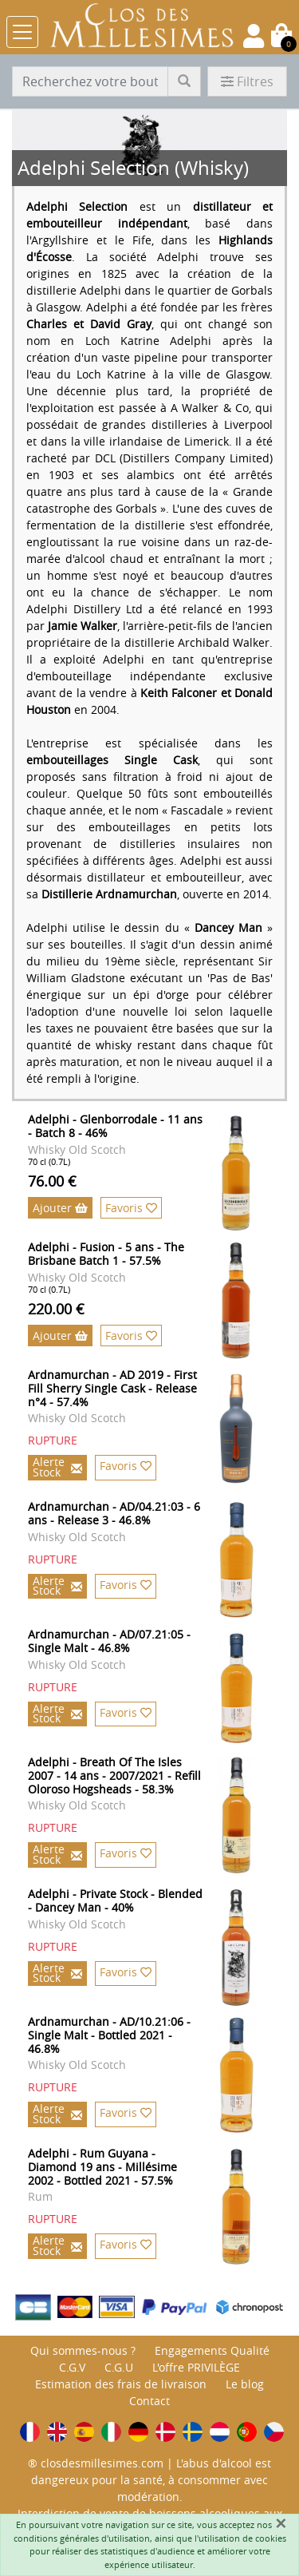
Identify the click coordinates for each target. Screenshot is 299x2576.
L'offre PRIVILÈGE (196, 2367)
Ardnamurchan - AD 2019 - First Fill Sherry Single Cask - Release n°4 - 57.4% (112, 1388)
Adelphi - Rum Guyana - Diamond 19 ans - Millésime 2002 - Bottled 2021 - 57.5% (102, 2167)
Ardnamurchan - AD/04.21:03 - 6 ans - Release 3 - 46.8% (114, 1513)
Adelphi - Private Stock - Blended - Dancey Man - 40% (115, 1900)
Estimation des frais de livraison (121, 2384)
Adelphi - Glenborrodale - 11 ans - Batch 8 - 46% (115, 1126)
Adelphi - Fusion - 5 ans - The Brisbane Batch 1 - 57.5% (106, 1253)
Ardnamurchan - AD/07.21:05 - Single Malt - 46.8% (109, 1641)
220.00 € (56, 1308)
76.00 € (52, 1181)
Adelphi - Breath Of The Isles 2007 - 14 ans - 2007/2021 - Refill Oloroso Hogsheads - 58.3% (114, 1775)
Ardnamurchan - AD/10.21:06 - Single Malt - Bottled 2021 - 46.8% (109, 2035)
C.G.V (72, 2367)
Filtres (247, 81)
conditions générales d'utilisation (82, 2538)
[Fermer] (280, 2523)
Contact (149, 2400)
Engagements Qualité (212, 2350)
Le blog (245, 2384)
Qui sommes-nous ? (83, 2350)
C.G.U (118, 2367)
